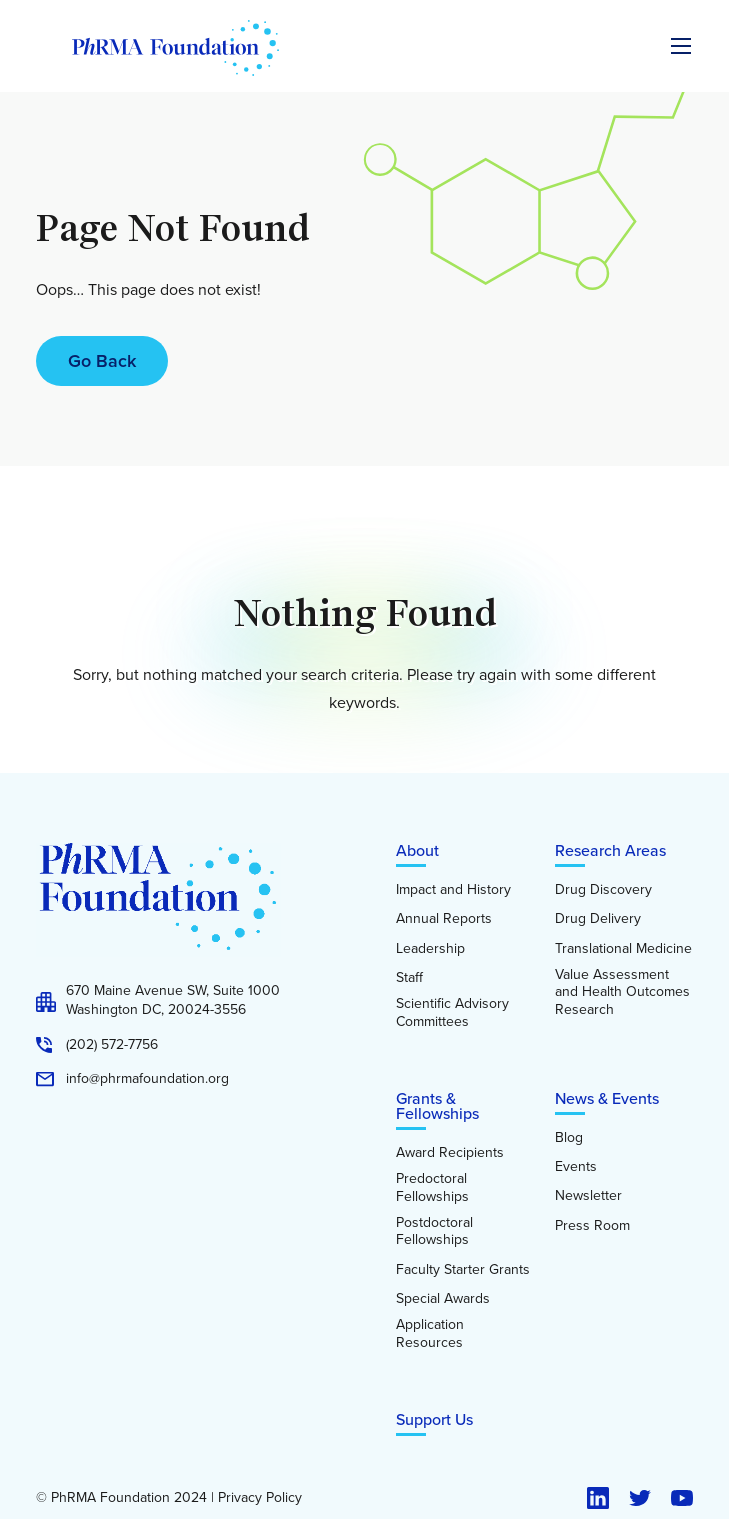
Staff (409, 978)
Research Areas (610, 850)
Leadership (430, 949)
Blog (569, 1138)
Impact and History (453, 890)
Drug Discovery (603, 890)
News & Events (607, 1098)
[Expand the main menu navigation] (681, 46)
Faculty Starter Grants (463, 1270)
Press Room (592, 1226)
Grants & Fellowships (437, 1106)
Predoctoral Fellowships (432, 1187)
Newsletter (588, 1196)
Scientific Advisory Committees (452, 1012)
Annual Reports (444, 919)
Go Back (102, 361)
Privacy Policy (260, 1498)
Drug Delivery (598, 919)
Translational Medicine (623, 949)
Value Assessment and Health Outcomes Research (622, 992)
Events (576, 1167)
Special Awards (443, 1299)
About (417, 850)
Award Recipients (450, 1153)
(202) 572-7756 (112, 1045)
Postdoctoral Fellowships (434, 1231)
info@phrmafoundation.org (147, 1079)
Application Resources (430, 1333)
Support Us (434, 1419)
